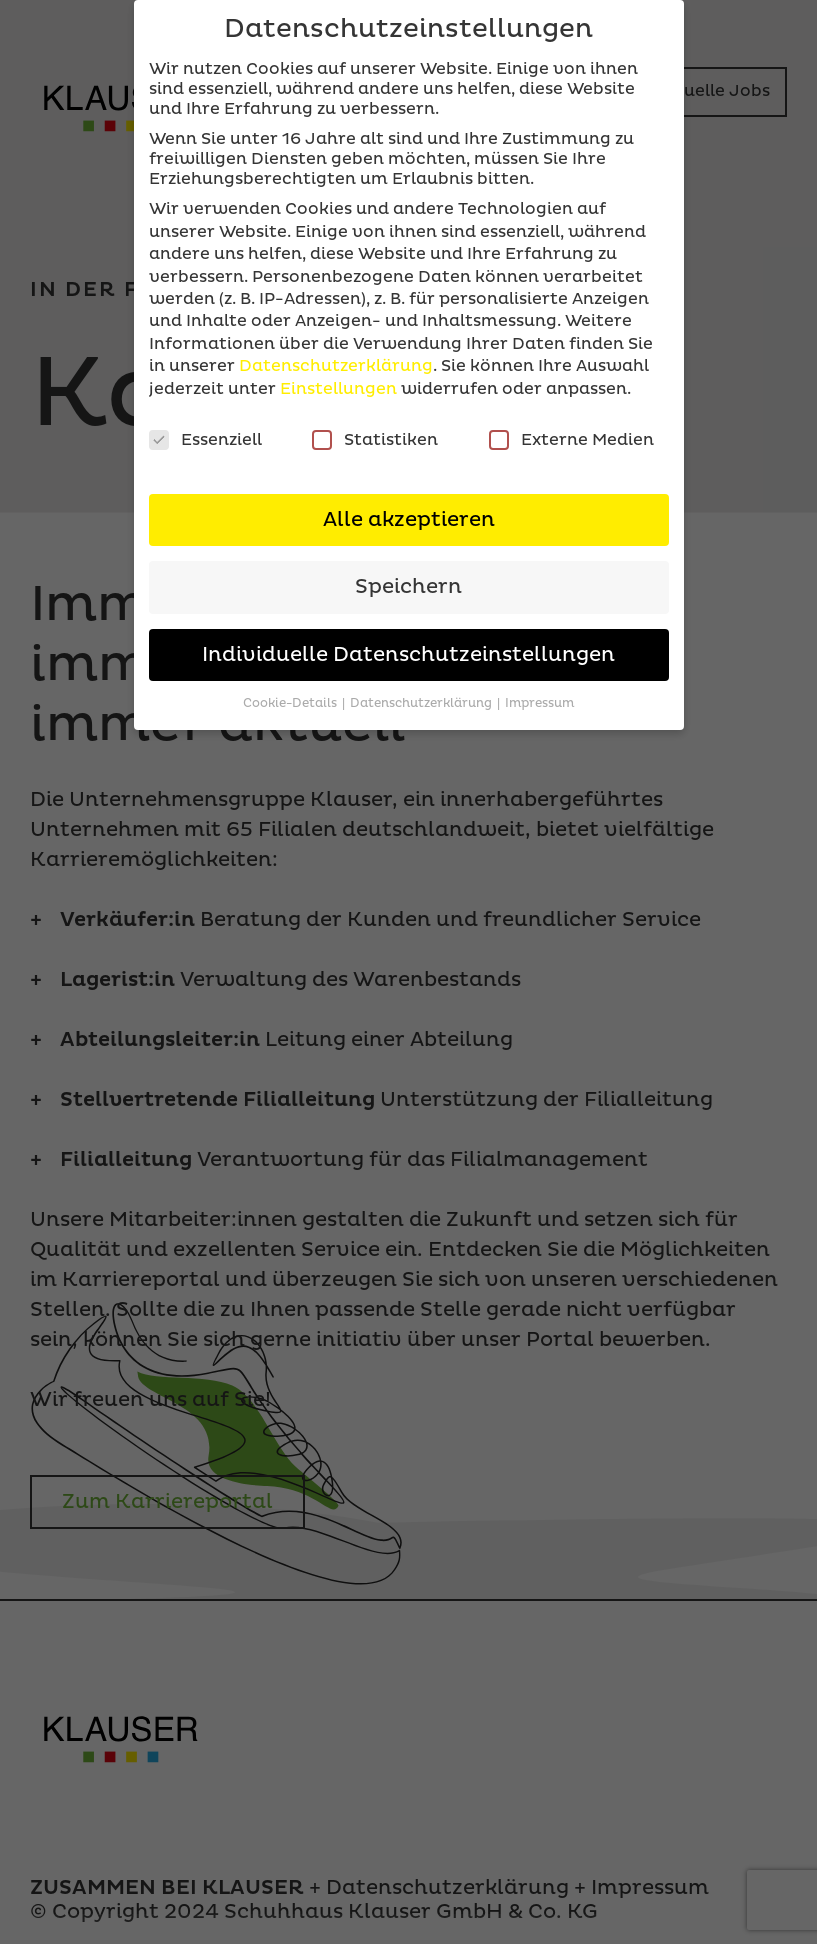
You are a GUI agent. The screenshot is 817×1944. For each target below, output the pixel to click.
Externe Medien (571, 440)
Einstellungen (338, 389)
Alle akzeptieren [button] (409, 520)
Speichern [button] (408, 587)
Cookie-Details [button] (291, 703)
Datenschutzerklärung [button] (422, 703)
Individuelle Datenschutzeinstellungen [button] (408, 655)
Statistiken (375, 440)
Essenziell (205, 440)
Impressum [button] (539, 703)
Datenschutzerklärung (336, 366)
